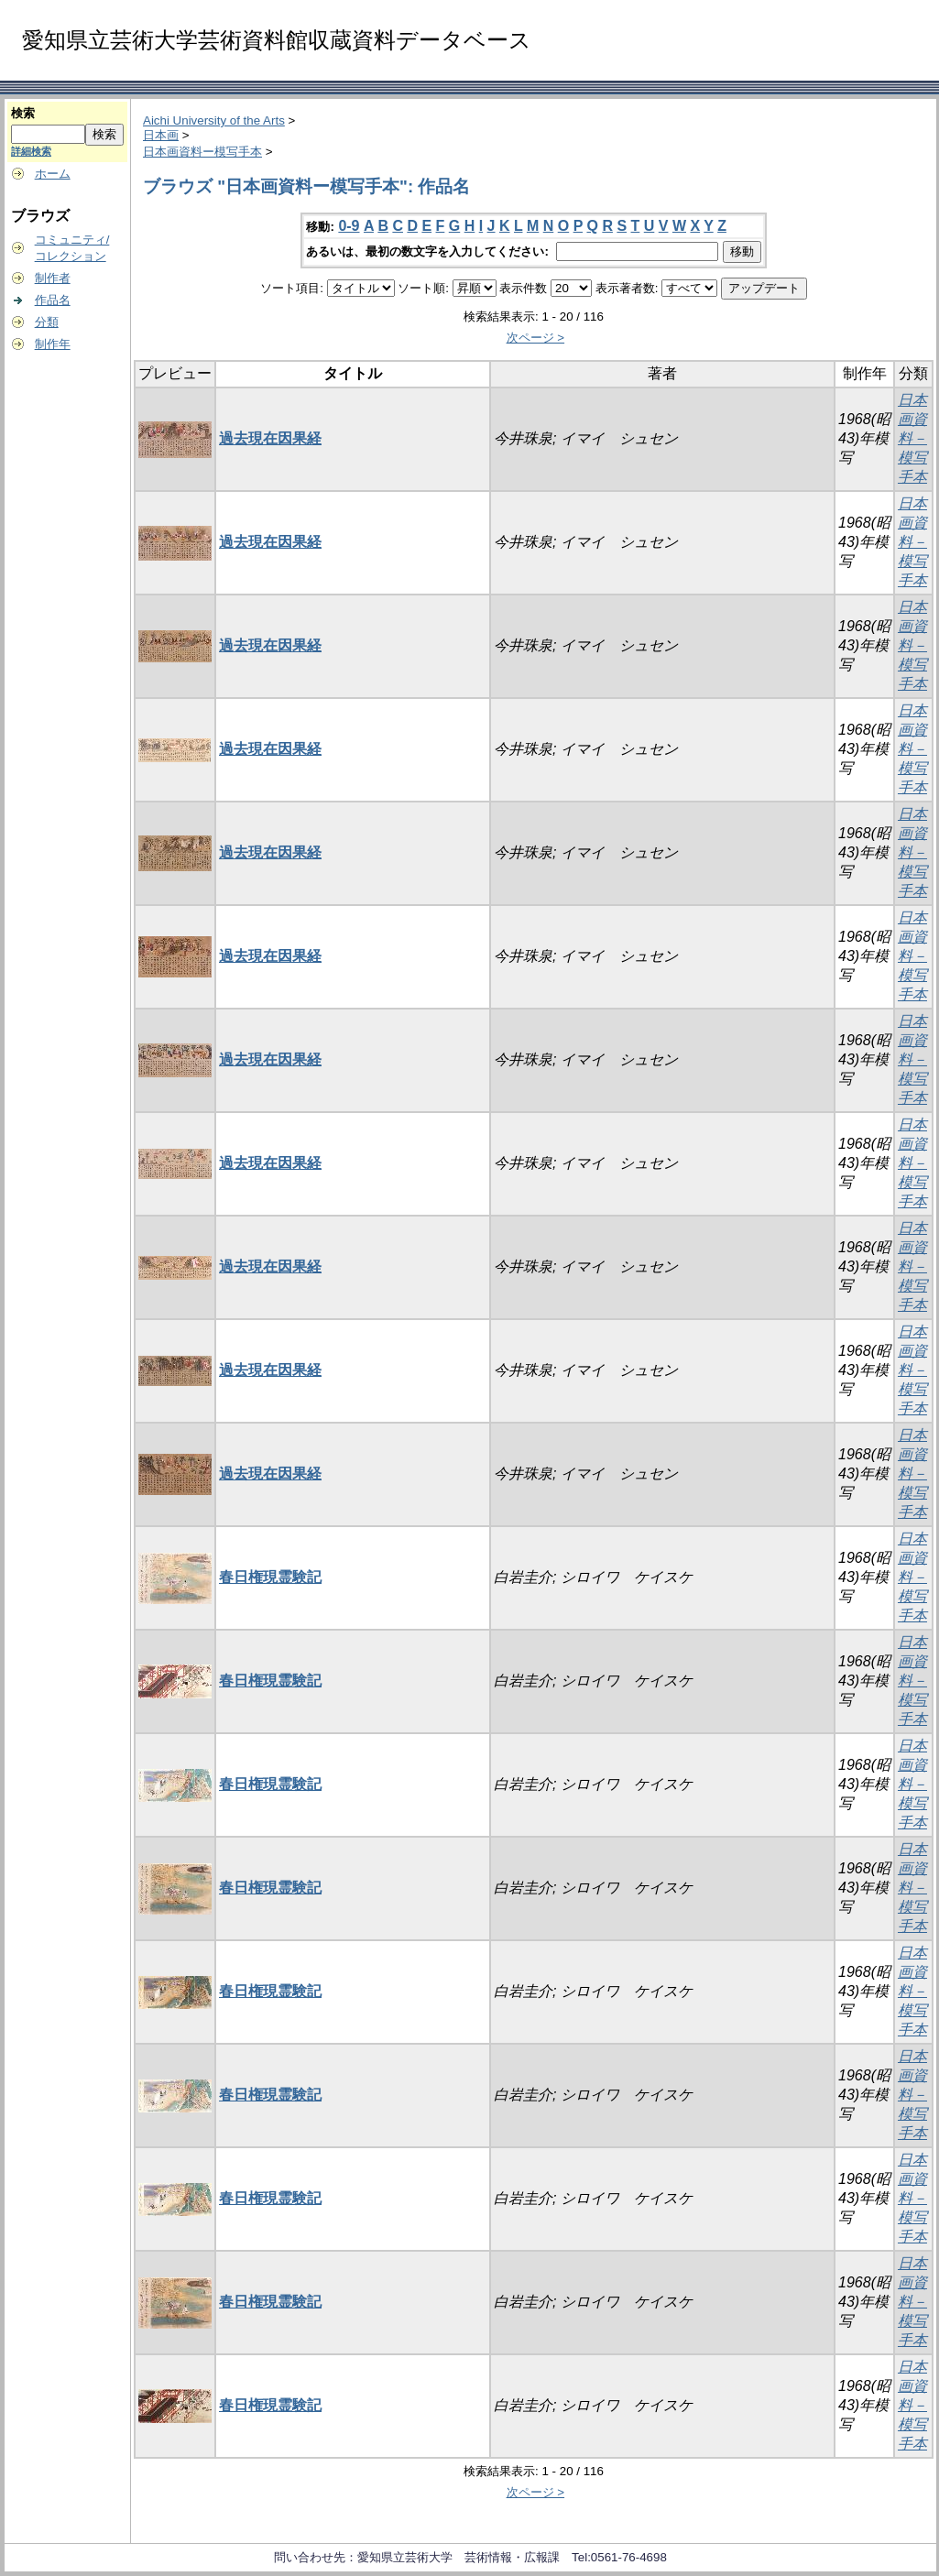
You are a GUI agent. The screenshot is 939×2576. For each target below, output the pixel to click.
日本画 (161, 135)
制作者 (53, 278)
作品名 (53, 300)
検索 (23, 113)
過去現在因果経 (270, 438)
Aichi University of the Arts (214, 120)
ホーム (53, 173)
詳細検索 (31, 151)
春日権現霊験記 (270, 1577)
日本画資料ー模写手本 (202, 151)
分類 (47, 322)
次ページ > (536, 337)
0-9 (348, 226)
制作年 (53, 344)
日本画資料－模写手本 (912, 438)
